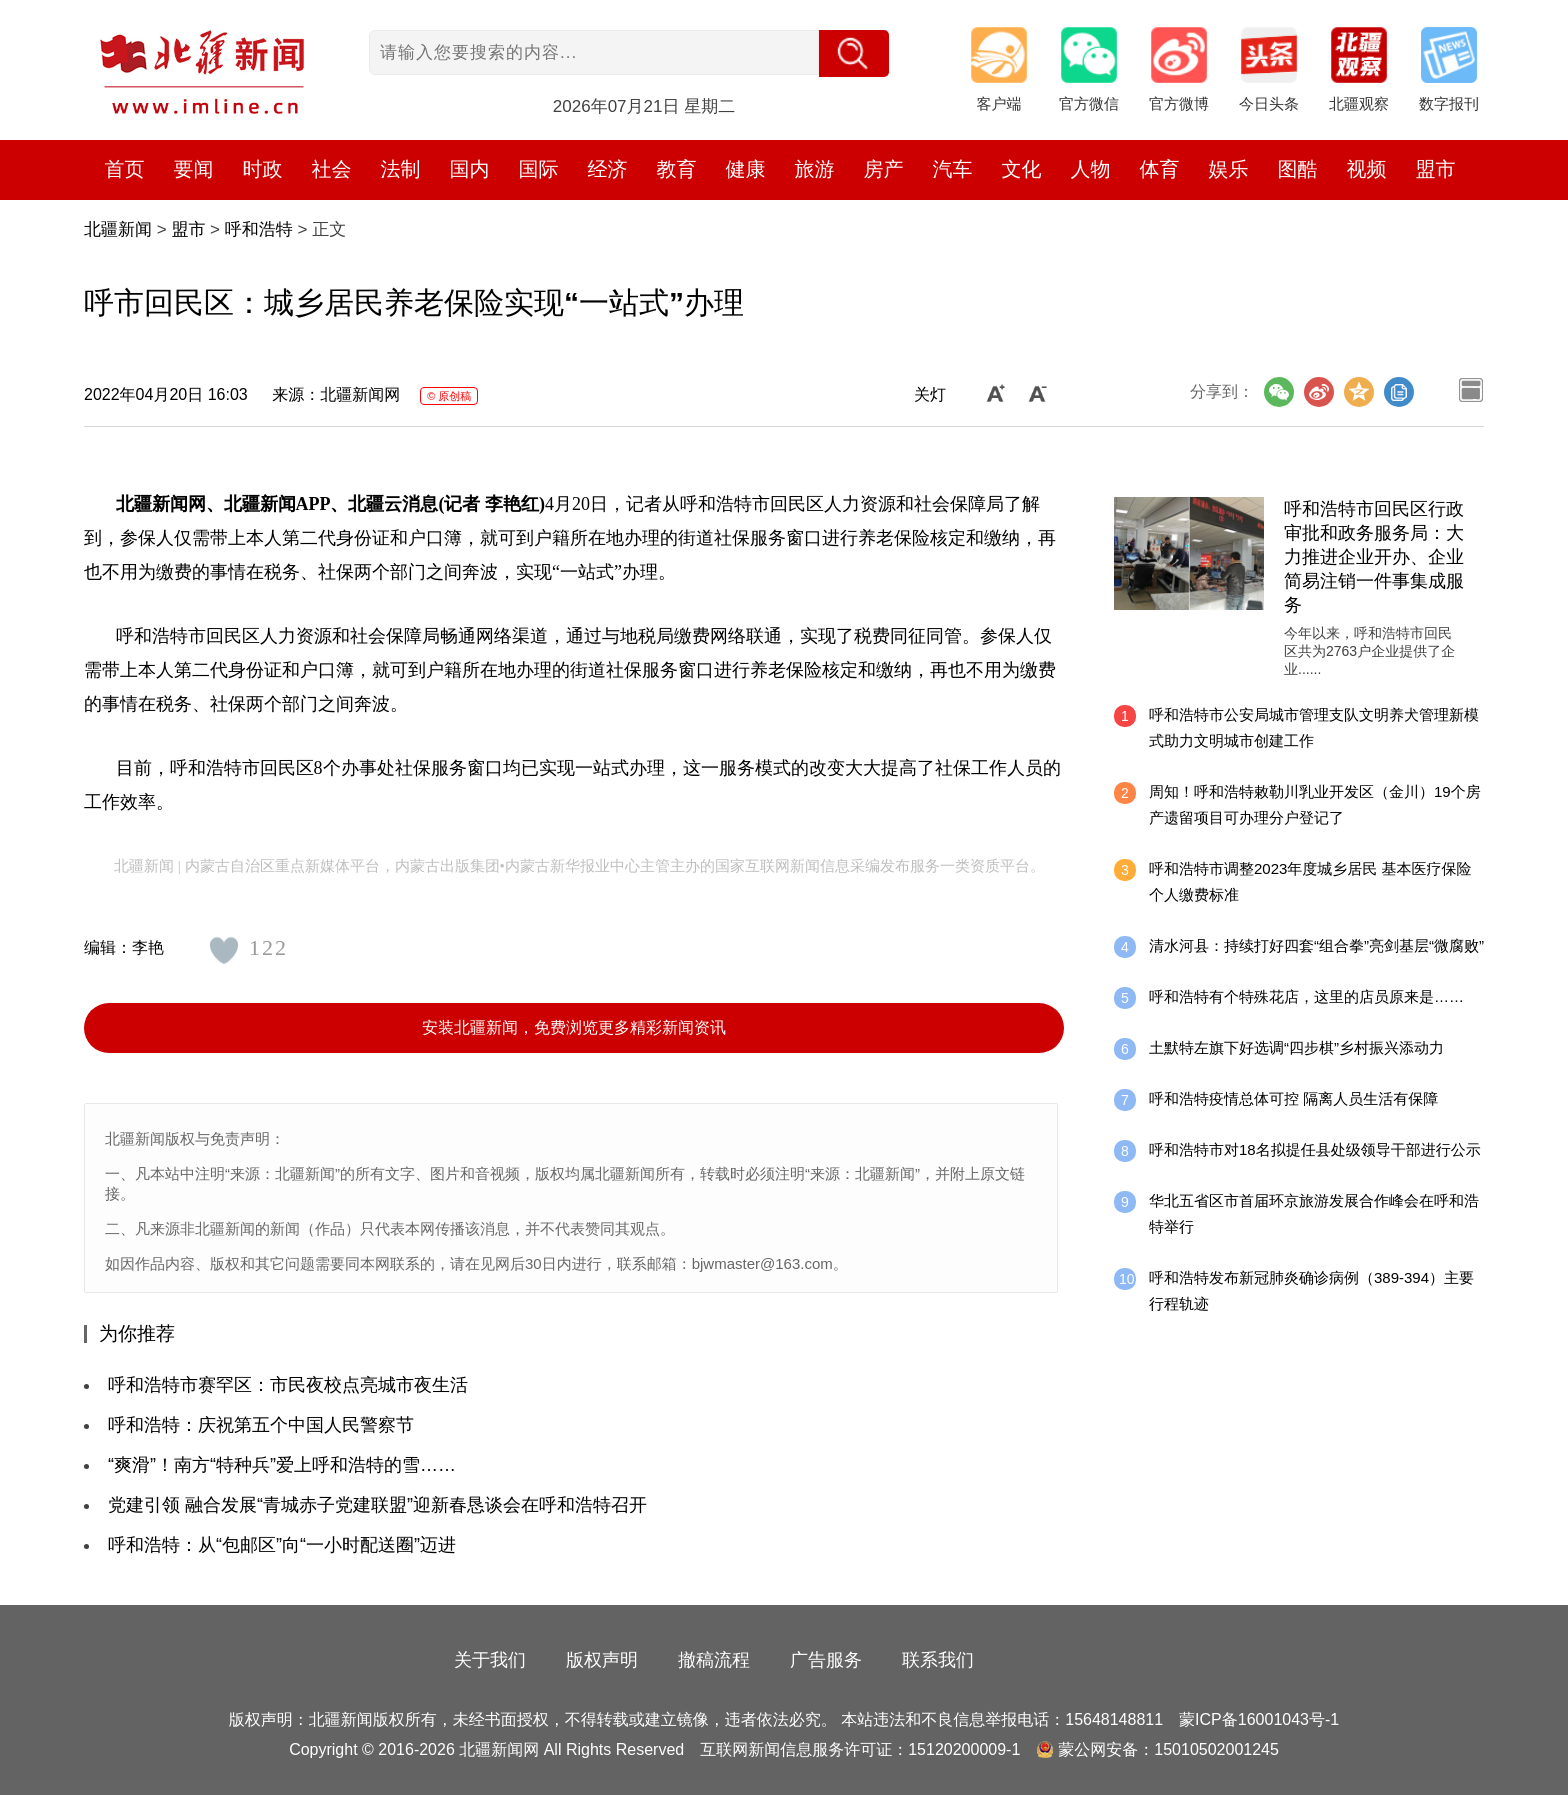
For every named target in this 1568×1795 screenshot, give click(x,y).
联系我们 (938, 1660)
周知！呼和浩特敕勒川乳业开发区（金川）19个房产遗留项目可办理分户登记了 (1315, 804)
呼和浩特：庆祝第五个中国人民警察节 (261, 1425)
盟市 (1436, 169)
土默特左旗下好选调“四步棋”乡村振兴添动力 (1296, 1047)
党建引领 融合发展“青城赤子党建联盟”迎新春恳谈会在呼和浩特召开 (377, 1505)
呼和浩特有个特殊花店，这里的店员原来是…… (1306, 996)
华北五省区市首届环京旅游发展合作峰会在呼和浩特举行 (1314, 1213)
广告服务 (826, 1660)
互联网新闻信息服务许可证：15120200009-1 (860, 1749)
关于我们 (490, 1660)
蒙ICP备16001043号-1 (1259, 1719)
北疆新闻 (118, 229)
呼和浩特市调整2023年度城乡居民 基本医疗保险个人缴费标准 (1310, 881)
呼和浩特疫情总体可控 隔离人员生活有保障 (1293, 1098)
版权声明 (602, 1660)
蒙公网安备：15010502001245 (1168, 1749)
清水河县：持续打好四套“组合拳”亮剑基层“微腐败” (1316, 945)
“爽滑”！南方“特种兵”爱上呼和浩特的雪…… (282, 1465)
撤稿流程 (714, 1660)
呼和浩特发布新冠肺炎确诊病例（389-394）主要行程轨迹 (1311, 1290)
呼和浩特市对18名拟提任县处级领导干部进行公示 (1315, 1149)
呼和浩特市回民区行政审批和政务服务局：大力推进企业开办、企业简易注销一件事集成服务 (1374, 557)
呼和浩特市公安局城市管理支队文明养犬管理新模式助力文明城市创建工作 (1314, 727)
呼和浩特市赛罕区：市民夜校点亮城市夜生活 (288, 1385)
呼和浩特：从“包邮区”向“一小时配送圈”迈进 (282, 1545)
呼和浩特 (259, 229)
